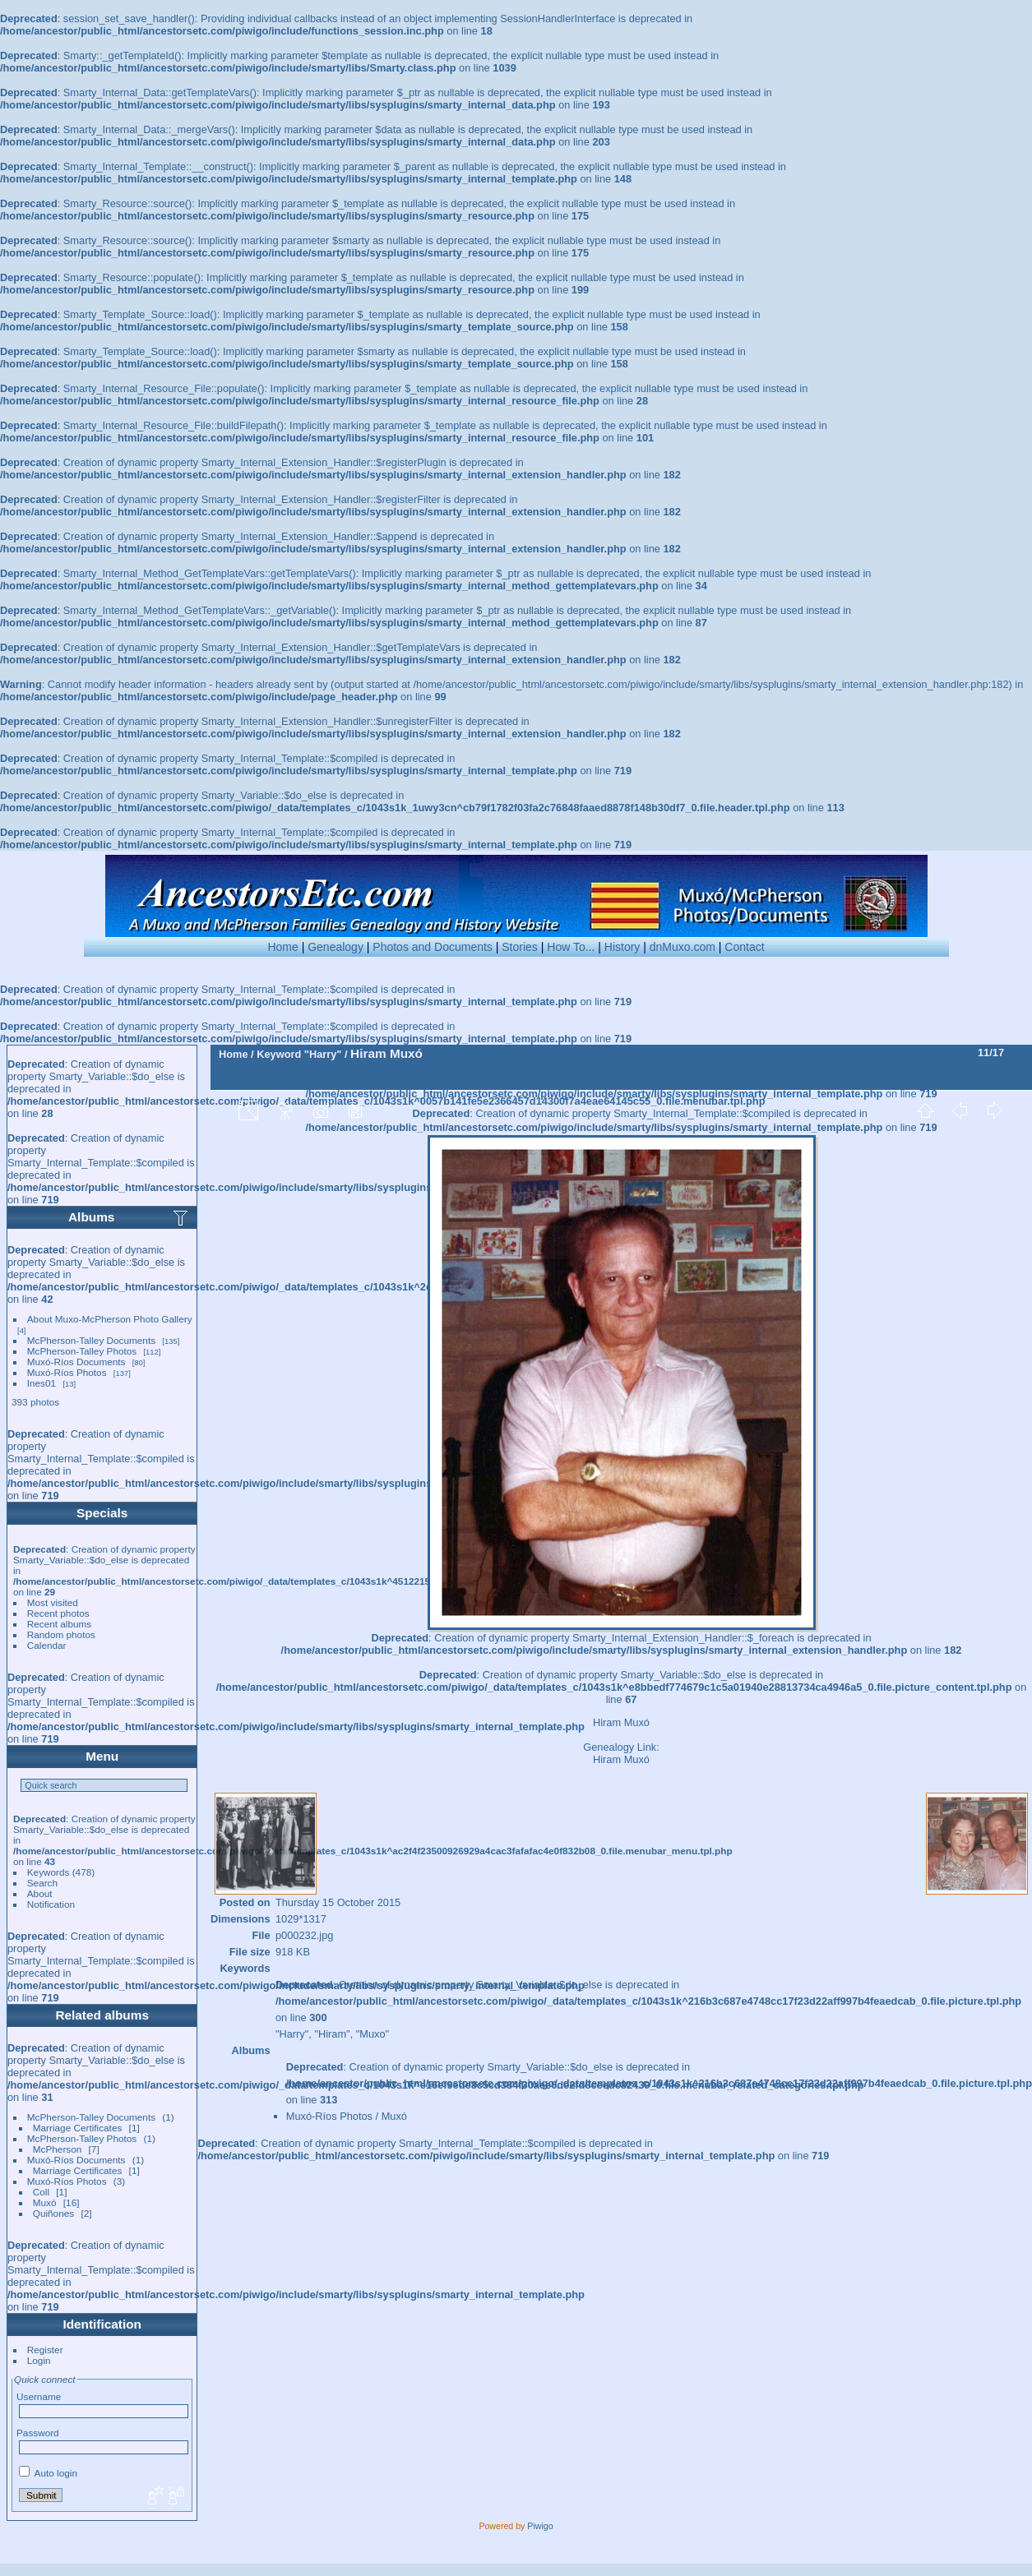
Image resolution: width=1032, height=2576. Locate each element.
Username (38, 2396)
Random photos (61, 1634)
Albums (91, 1217)
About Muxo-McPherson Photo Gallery (109, 1318)
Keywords (48, 1872)
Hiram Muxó (621, 1759)
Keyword (279, 1054)
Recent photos (58, 1613)
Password (37, 2432)
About (40, 1893)
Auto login (48, 2473)
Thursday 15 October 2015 (337, 1902)
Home (282, 946)
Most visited (52, 1602)
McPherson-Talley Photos (82, 1351)
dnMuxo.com (682, 946)
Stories (520, 946)
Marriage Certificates (78, 2127)
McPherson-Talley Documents (91, 1340)
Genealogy (335, 946)
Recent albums (59, 1623)
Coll (41, 2191)
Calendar (47, 1645)
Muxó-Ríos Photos (67, 1372)
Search (42, 1882)
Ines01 (41, 1383)
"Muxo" (372, 2034)
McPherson (57, 2149)
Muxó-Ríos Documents (76, 1361)
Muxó (45, 2202)
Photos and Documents (433, 946)
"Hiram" (331, 2034)
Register (45, 2349)
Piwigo (540, 2526)
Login (39, 2360)
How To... (571, 946)
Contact (744, 946)
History (622, 946)
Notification (51, 1904)
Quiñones (53, 2213)
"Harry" (323, 1054)
